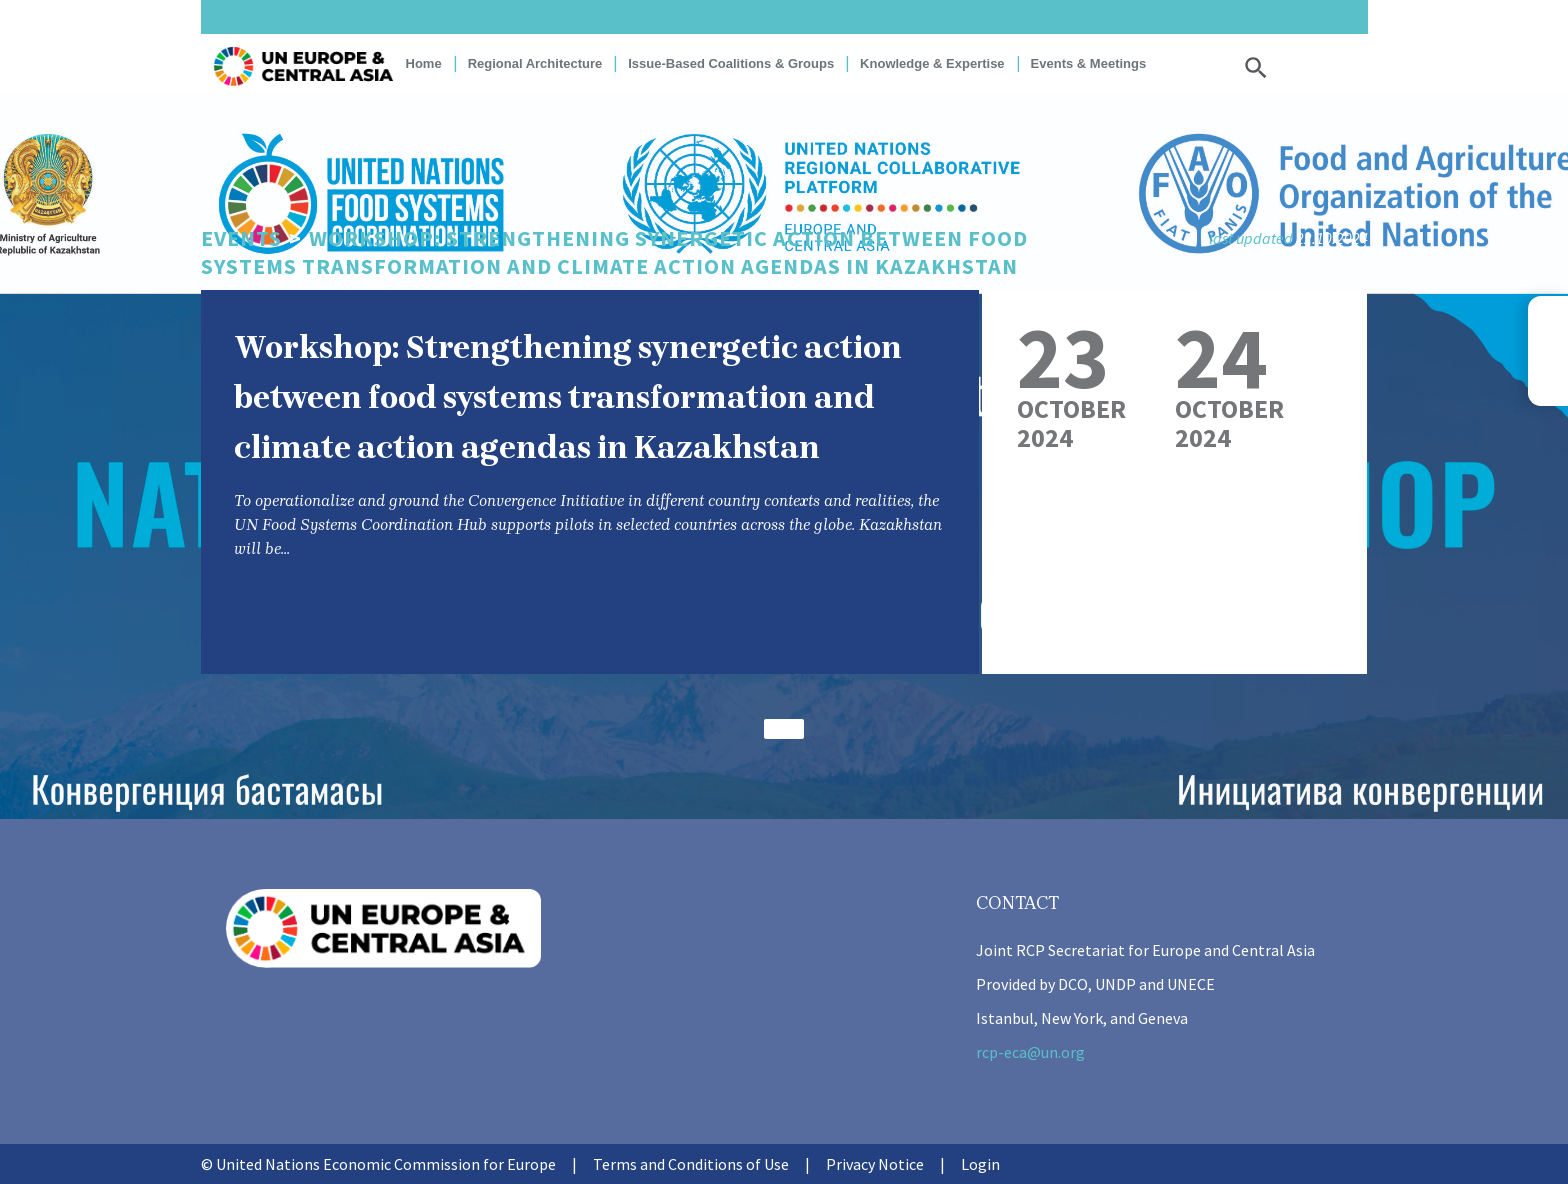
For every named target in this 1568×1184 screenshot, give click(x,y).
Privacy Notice (875, 1164)
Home (424, 63)
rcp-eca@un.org (1030, 1052)
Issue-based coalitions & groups (731, 63)
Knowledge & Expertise (932, 63)
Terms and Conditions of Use (691, 1164)
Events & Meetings (1089, 63)
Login (980, 1164)
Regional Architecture (535, 63)
